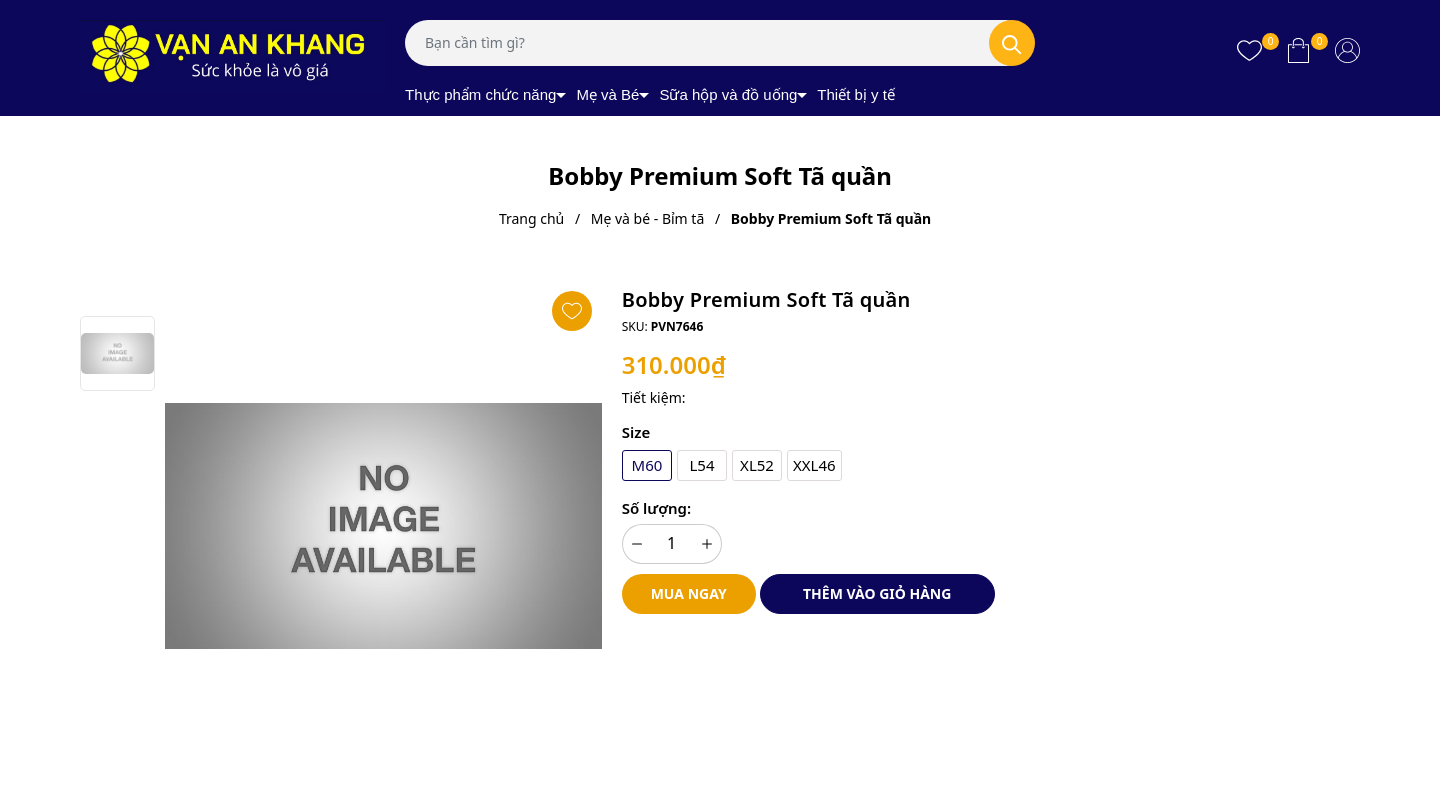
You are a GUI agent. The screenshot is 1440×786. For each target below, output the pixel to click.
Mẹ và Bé (607, 94)
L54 (701, 465)
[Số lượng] (672, 544)
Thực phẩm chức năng (480, 94)
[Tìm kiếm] (1012, 43)
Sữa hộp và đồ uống (728, 94)
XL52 (757, 465)
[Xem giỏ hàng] (1298, 50)
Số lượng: (656, 508)
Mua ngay (689, 593)
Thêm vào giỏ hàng (877, 593)
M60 (646, 465)
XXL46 (814, 465)
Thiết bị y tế (856, 94)
